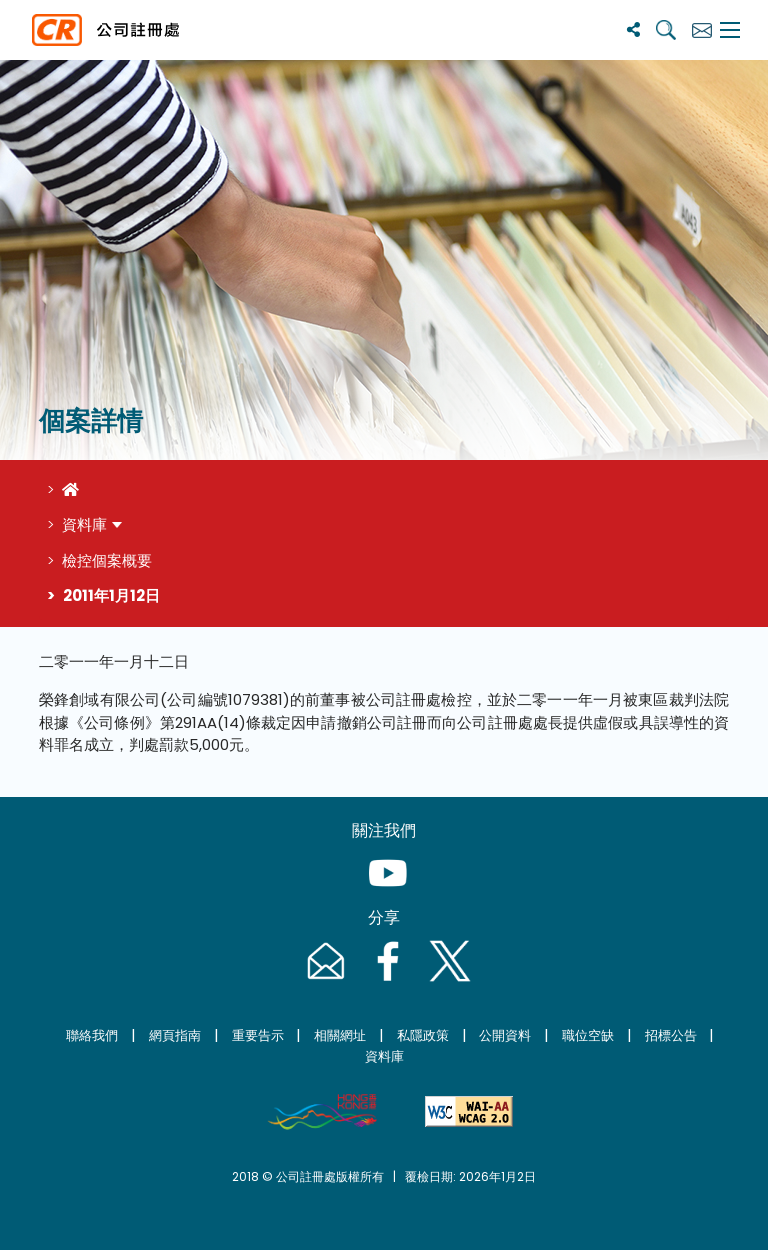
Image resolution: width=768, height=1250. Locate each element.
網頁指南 (175, 1035)
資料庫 (84, 524)
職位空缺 (588, 1035)
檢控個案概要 (107, 560)
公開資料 (505, 1035)
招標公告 (671, 1035)
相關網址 (340, 1035)
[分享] (633, 29)
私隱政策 (423, 1035)
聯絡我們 (92, 1035)
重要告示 (258, 1035)
